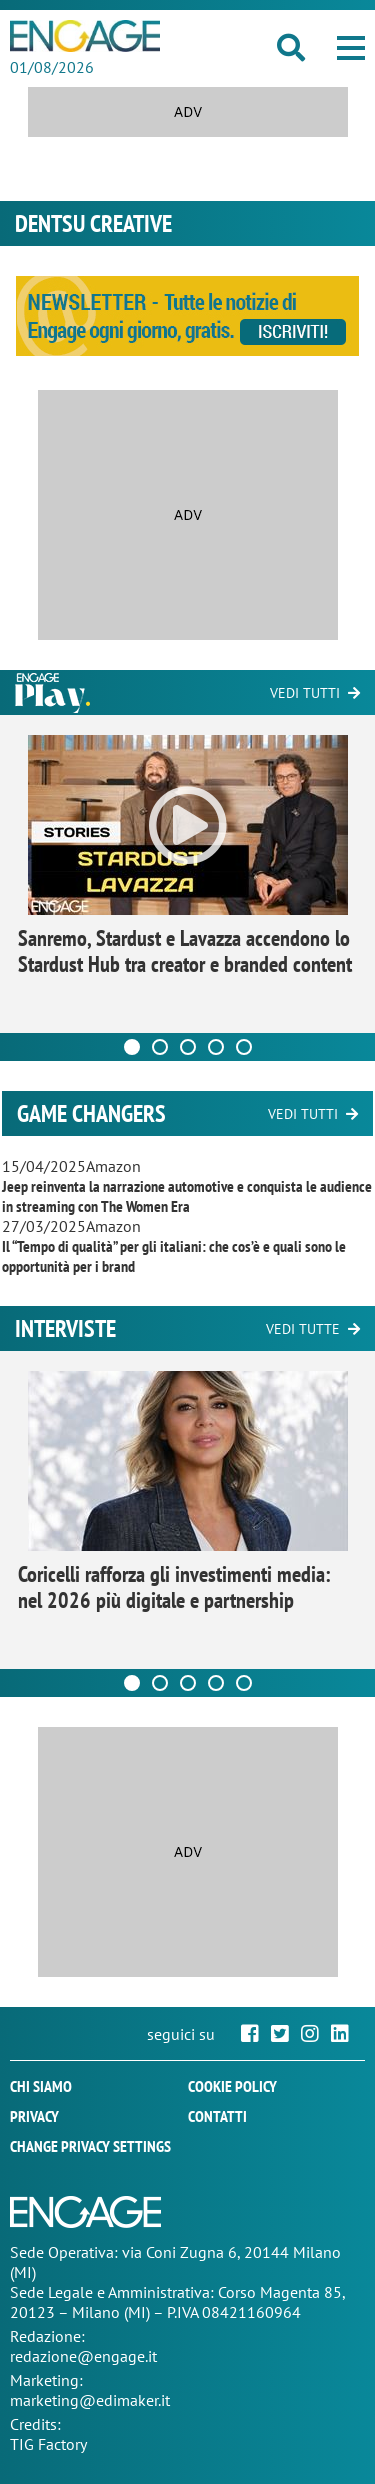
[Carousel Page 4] (216, 1047)
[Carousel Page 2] (160, 1047)
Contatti (217, 2116)
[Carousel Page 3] (188, 1047)
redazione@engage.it (83, 2356)
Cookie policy (232, 2086)
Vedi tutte (303, 1329)
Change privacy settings (90, 2146)
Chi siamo (41, 2086)
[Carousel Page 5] (244, 1047)
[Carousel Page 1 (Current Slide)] (132, 1047)
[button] (351, 48)
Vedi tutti (305, 693)
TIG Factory (48, 2444)
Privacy (34, 2116)
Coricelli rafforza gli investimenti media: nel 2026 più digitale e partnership (174, 1587)
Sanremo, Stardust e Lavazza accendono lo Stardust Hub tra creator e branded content (185, 951)
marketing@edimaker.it (90, 2400)
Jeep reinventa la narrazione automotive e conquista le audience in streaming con (187, 1196)
